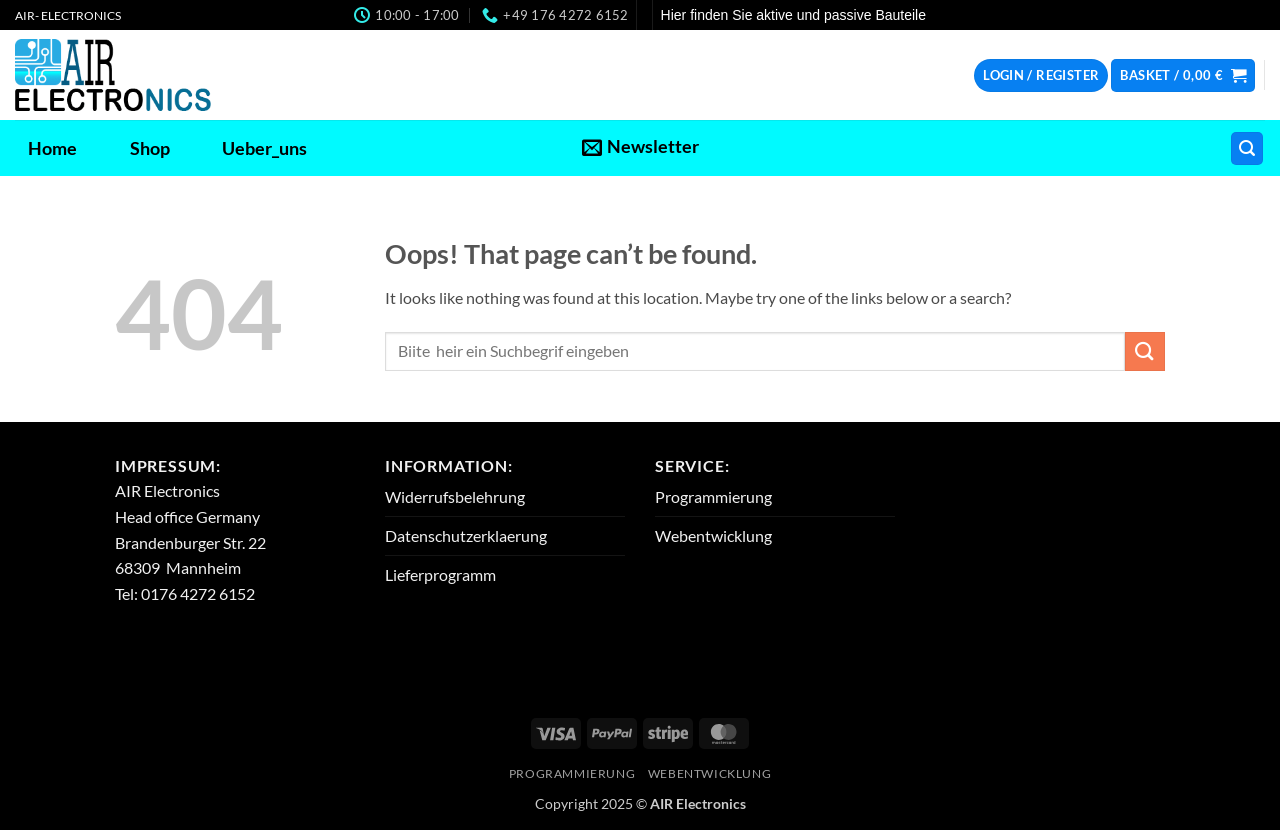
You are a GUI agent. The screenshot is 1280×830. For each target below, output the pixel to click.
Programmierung (713, 496)
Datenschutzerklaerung (466, 535)
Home (52, 148)
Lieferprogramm (440, 574)
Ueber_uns (264, 148)
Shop (150, 148)
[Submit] (1145, 351)
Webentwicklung (713, 535)
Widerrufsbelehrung (455, 496)
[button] (1041, 75)
